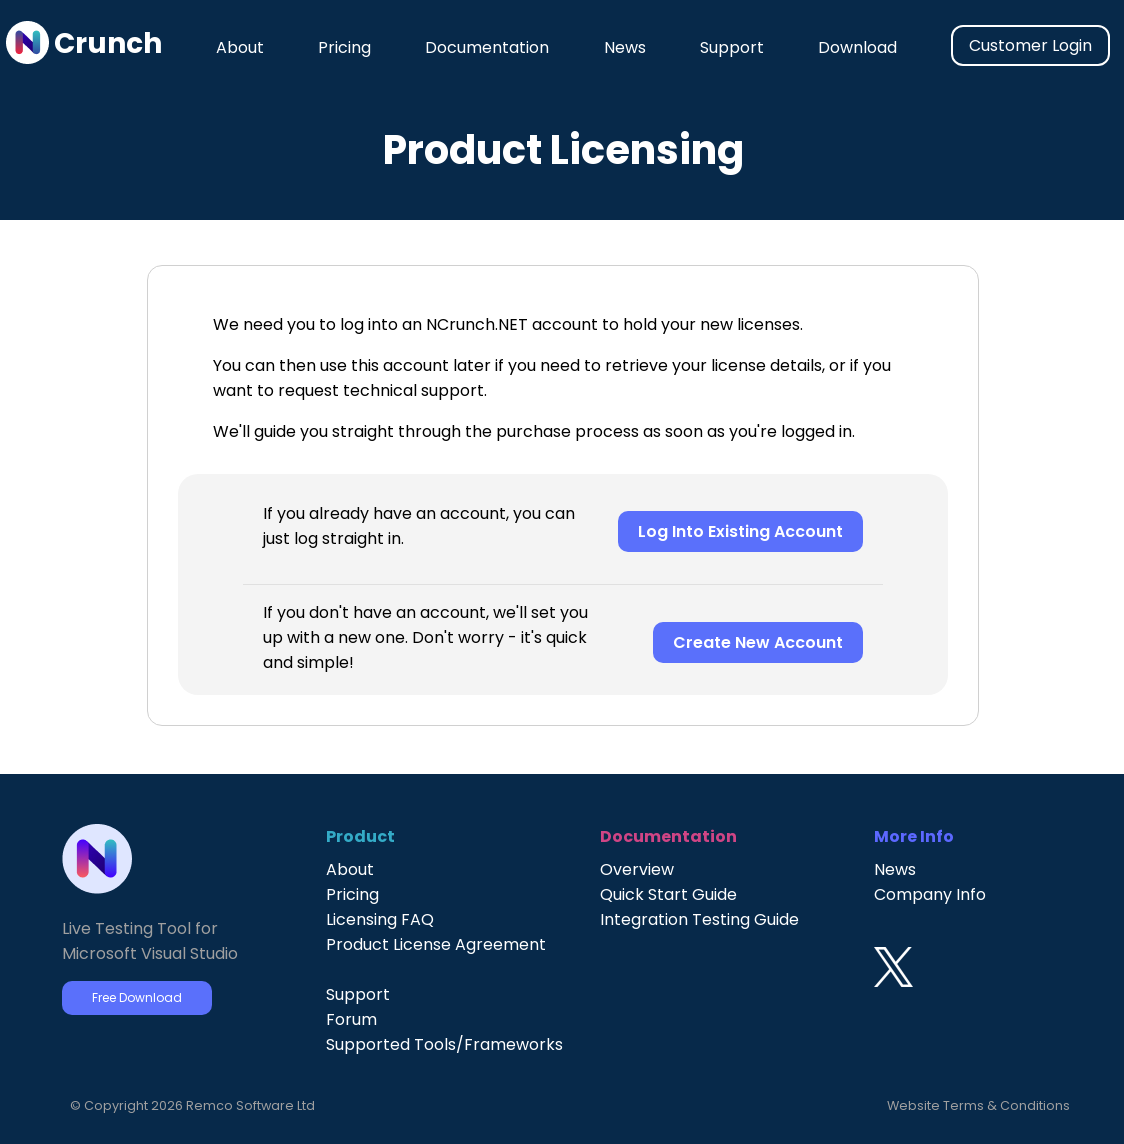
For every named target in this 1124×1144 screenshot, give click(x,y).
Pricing (344, 47)
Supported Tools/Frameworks (444, 1044)
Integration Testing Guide (699, 919)
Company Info (930, 894)
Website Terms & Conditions (978, 1105)
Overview (637, 869)
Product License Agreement (436, 944)
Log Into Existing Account (740, 531)
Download (857, 47)
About (240, 47)
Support (732, 47)
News (625, 47)
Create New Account (758, 642)
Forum (351, 1019)
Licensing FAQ (380, 919)
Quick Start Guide (668, 894)
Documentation (487, 47)
